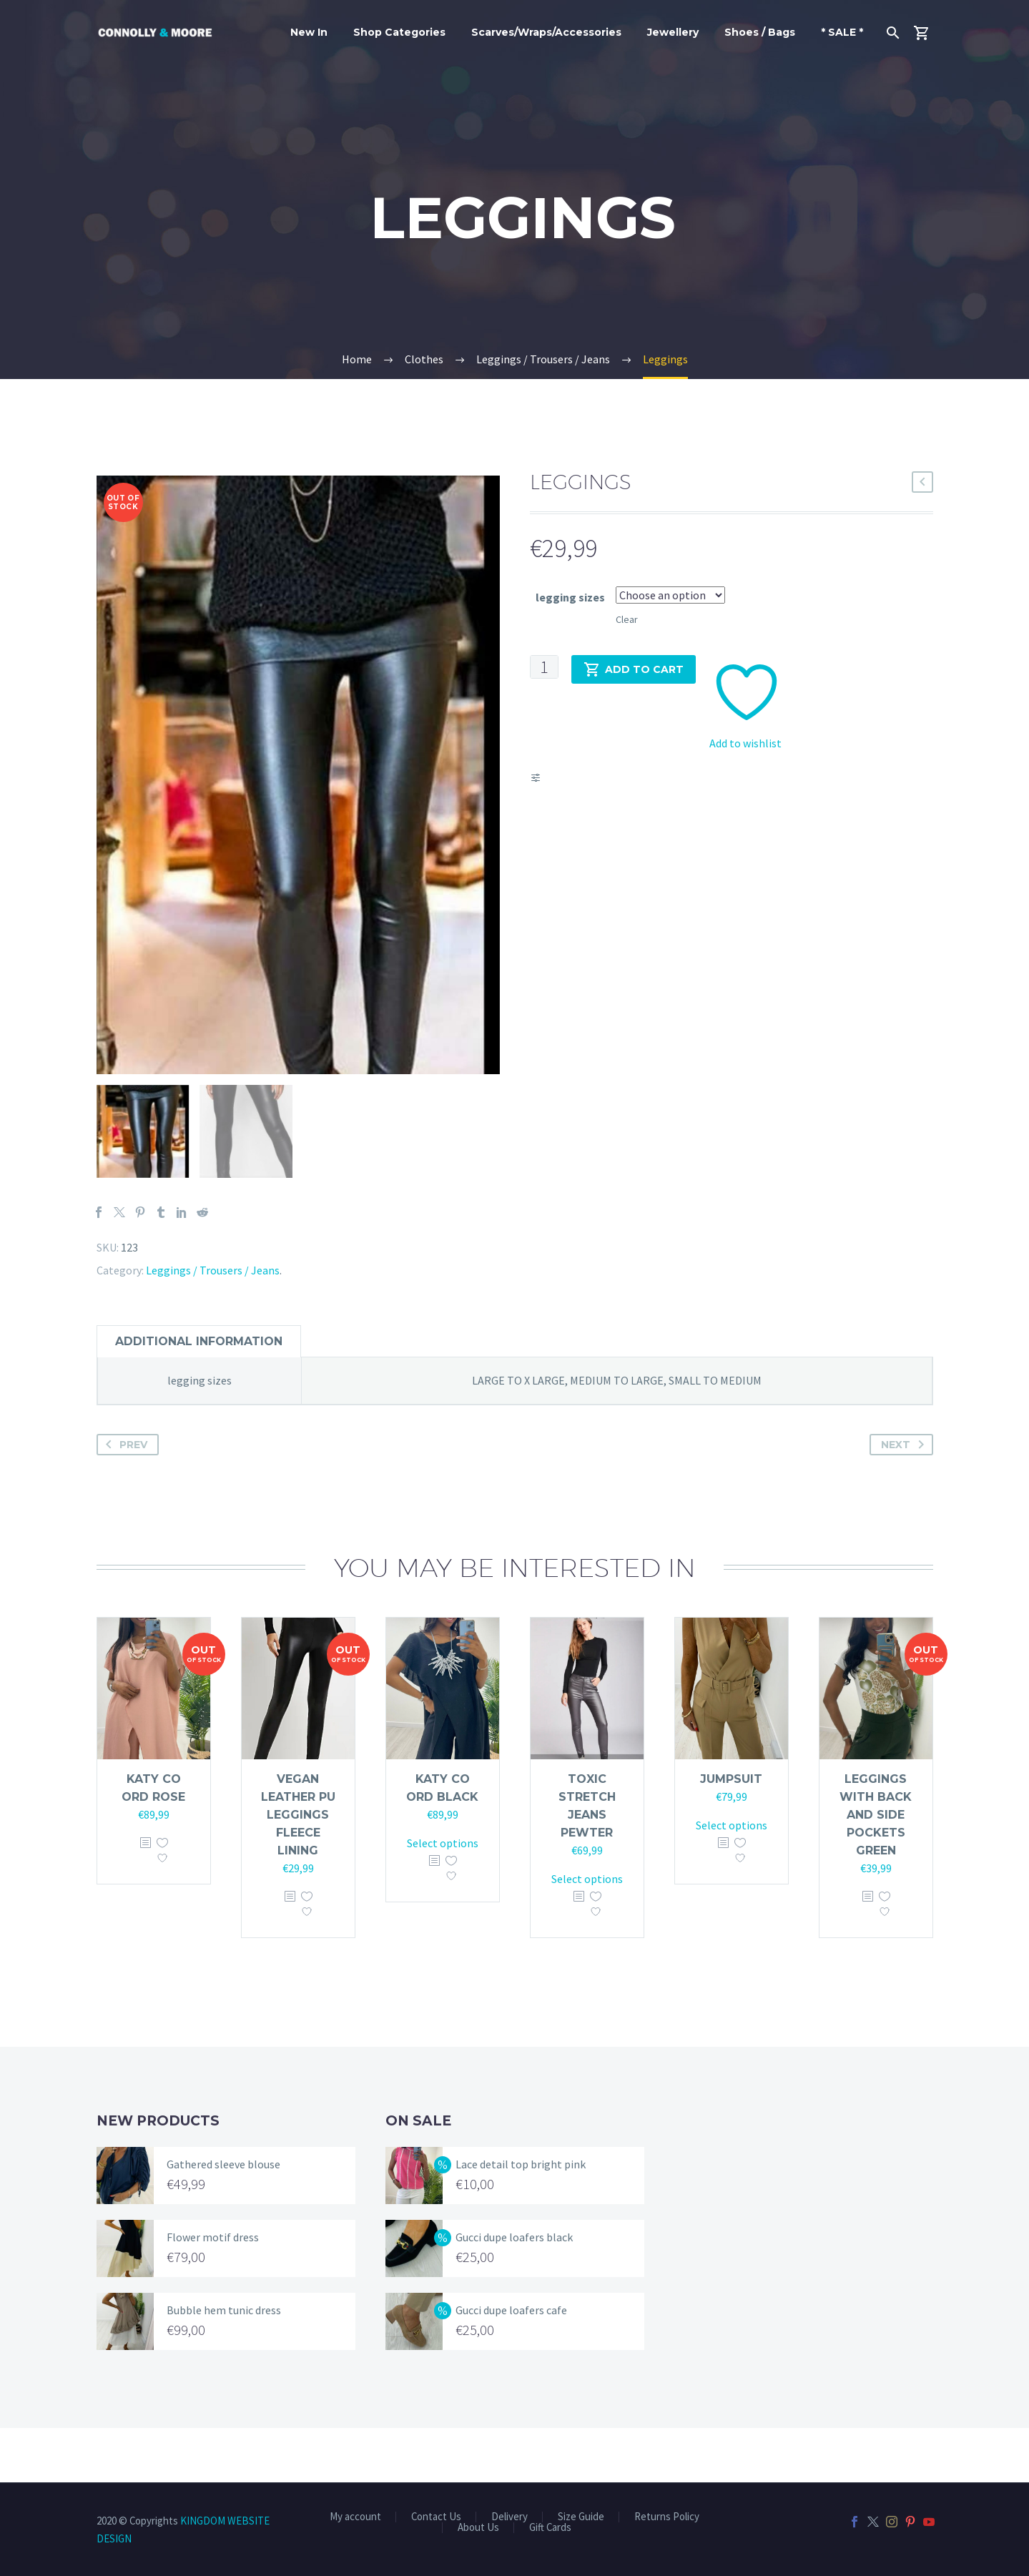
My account (355, 2517)
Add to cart (634, 669)
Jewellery (673, 32)
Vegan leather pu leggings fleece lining (298, 1868)
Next (905, 1498)
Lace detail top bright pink (521, 2218)
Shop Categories (399, 32)
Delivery (509, 2517)
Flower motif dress (213, 2291)
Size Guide (581, 2517)
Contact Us (436, 2517)
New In (309, 32)
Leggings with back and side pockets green (876, 1868)
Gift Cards (550, 2527)
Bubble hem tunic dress (224, 2364)
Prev (123, 1498)
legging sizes (570, 597)
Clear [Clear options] (627, 619)
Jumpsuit (731, 1832)
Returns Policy (666, 2517)
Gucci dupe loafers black (514, 2291)
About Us (478, 2527)
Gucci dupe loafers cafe (511, 2364)
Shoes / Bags (759, 32)
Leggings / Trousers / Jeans (213, 1324)
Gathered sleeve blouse (223, 2218)
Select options (442, 1896)
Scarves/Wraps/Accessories (546, 32)
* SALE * (842, 32)
